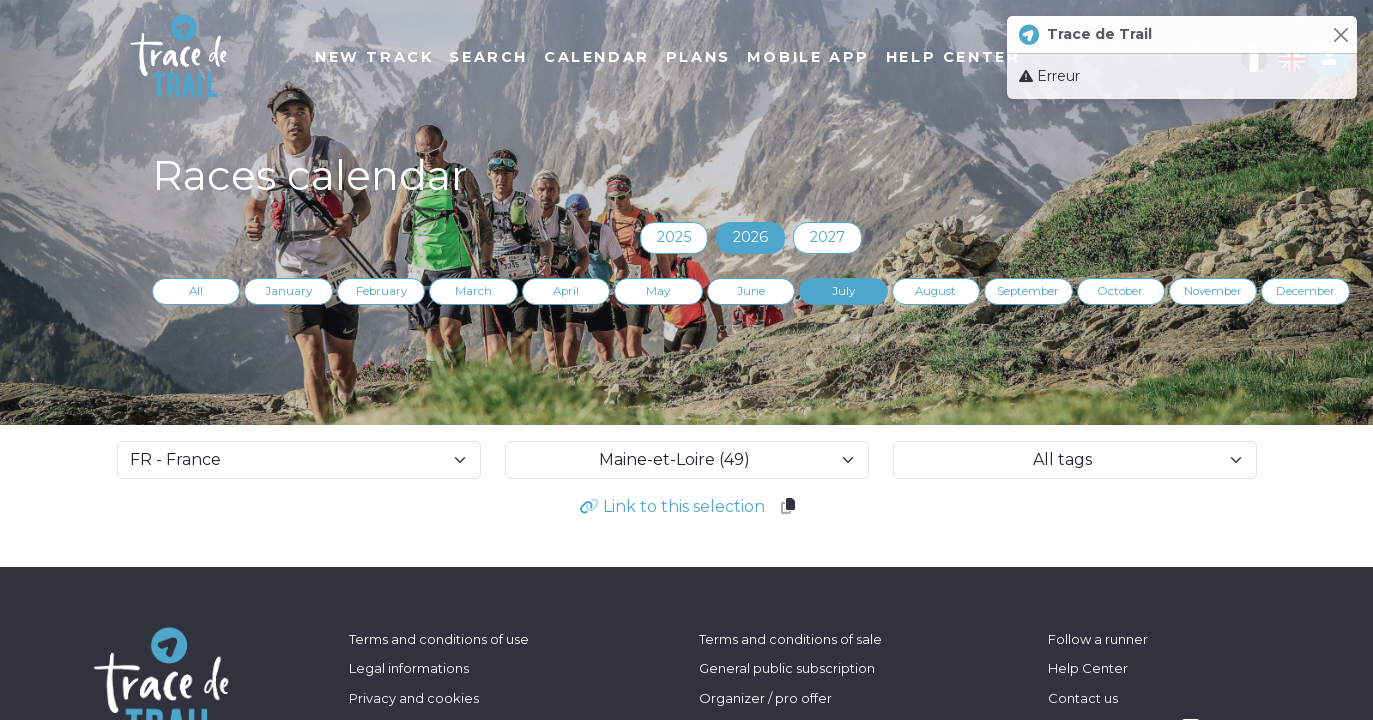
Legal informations (409, 668)
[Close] (1340, 34)
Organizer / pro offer (765, 698)
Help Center (1088, 668)
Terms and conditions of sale (790, 639)
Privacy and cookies (414, 698)
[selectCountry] (299, 460)
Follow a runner (1098, 639)
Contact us (1083, 698)
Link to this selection (672, 506)
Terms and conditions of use (439, 639)
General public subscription (787, 668)
